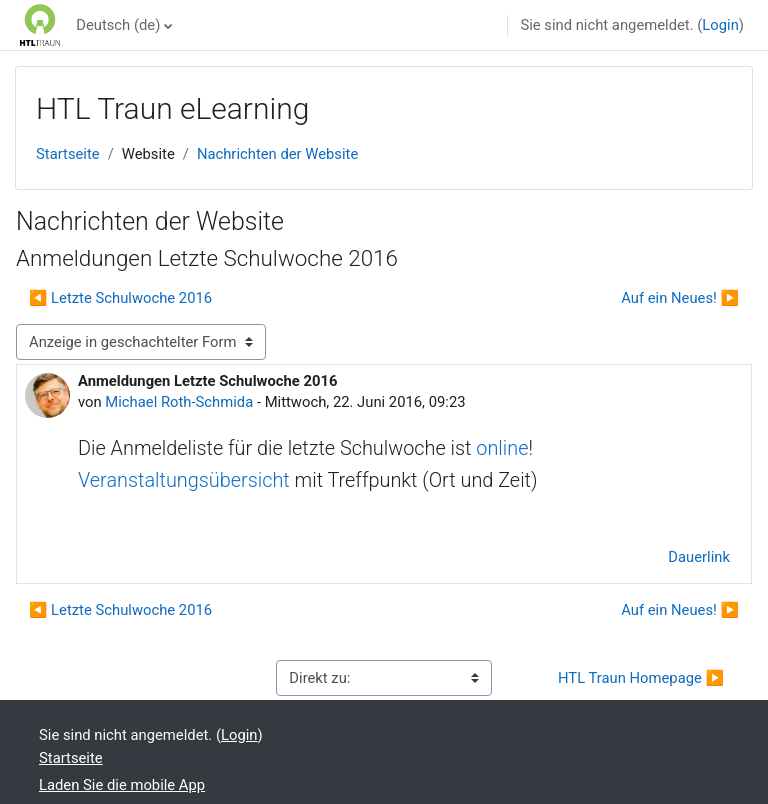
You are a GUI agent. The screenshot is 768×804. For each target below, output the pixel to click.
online (502, 448)
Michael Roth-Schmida (179, 402)
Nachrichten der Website (277, 154)
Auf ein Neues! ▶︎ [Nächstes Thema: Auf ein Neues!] (680, 298)
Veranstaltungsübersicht (184, 480)
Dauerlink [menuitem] (699, 557)
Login (720, 25)
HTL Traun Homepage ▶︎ (641, 678)
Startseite (68, 154)
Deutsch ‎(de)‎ (118, 25)
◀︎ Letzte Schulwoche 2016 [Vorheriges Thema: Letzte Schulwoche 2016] (120, 298)
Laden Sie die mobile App (122, 785)
